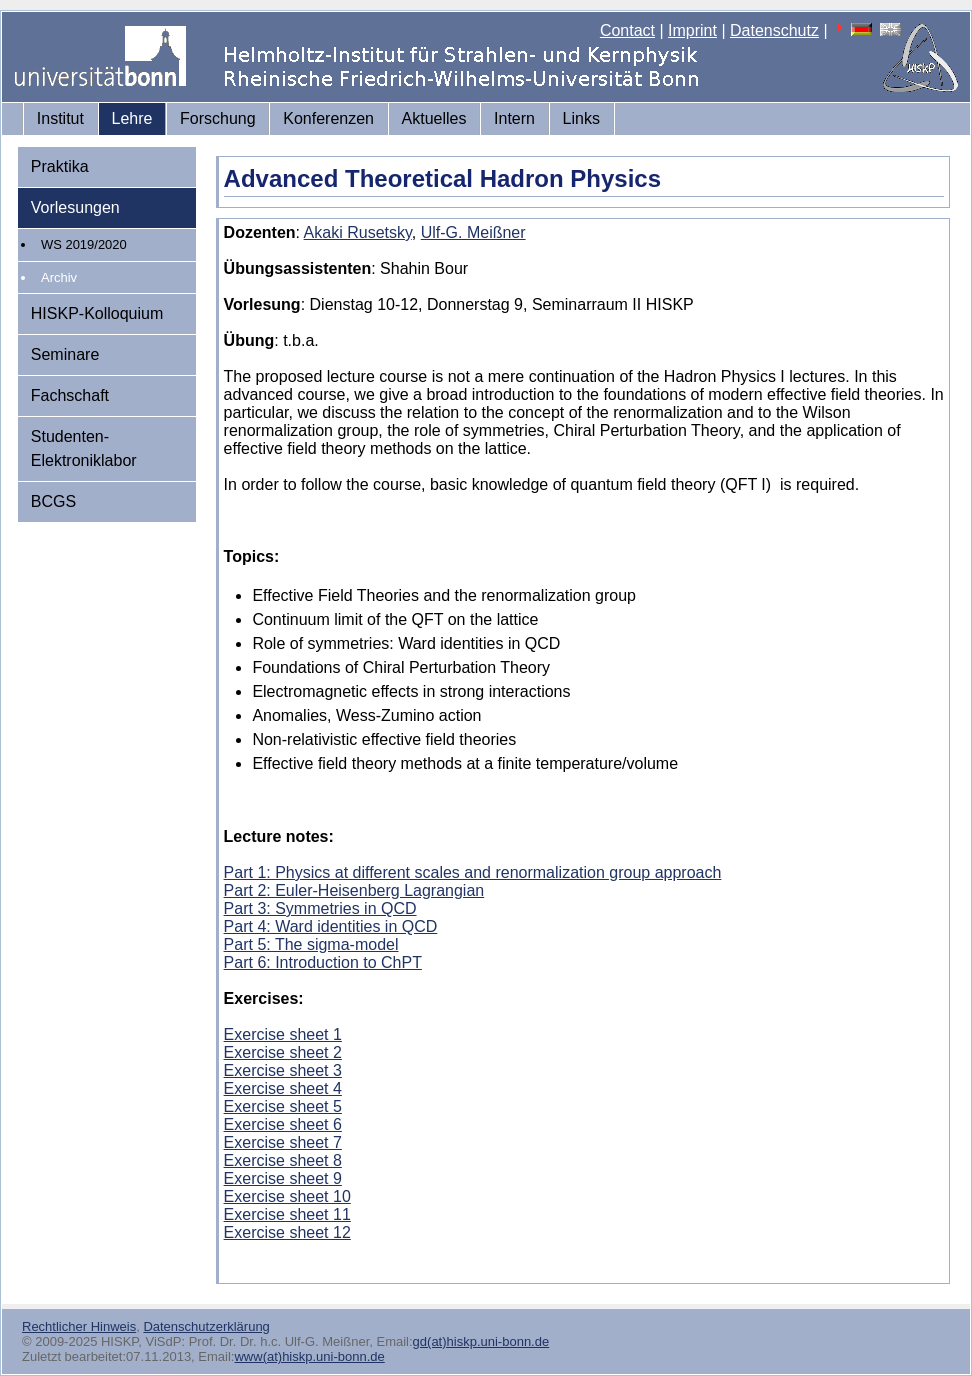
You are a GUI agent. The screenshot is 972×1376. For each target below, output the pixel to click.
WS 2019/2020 (84, 244)
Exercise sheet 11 (287, 1214)
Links (581, 118)
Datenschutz (774, 30)
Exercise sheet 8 (283, 1160)
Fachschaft (70, 395)
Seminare (65, 354)
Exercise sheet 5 (283, 1106)
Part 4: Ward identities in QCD (331, 926)
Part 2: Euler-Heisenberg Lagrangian (354, 890)
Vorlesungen (75, 207)
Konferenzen (328, 118)
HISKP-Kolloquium (97, 313)
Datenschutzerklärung (206, 1326)
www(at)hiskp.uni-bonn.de (309, 1356)
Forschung (218, 118)
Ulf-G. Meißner (473, 232)
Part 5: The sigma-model (311, 944)
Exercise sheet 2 (283, 1052)
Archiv (59, 277)
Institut (60, 118)
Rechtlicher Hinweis (79, 1326)
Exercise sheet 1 (283, 1034)
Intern (514, 118)
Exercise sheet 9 (283, 1178)
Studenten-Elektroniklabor (84, 448)
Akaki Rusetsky (358, 232)
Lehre (132, 118)
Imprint (692, 30)
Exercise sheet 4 (283, 1088)
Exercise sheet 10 (287, 1196)
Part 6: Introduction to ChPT (323, 962)
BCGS (53, 501)
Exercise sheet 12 (287, 1232)
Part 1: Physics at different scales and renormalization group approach (473, 872)
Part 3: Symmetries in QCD (320, 908)
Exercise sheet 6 (283, 1124)
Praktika (60, 166)
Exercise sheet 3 (283, 1070)
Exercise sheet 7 (283, 1142)
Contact (627, 30)
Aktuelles (434, 118)
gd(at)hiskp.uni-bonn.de (481, 1341)
